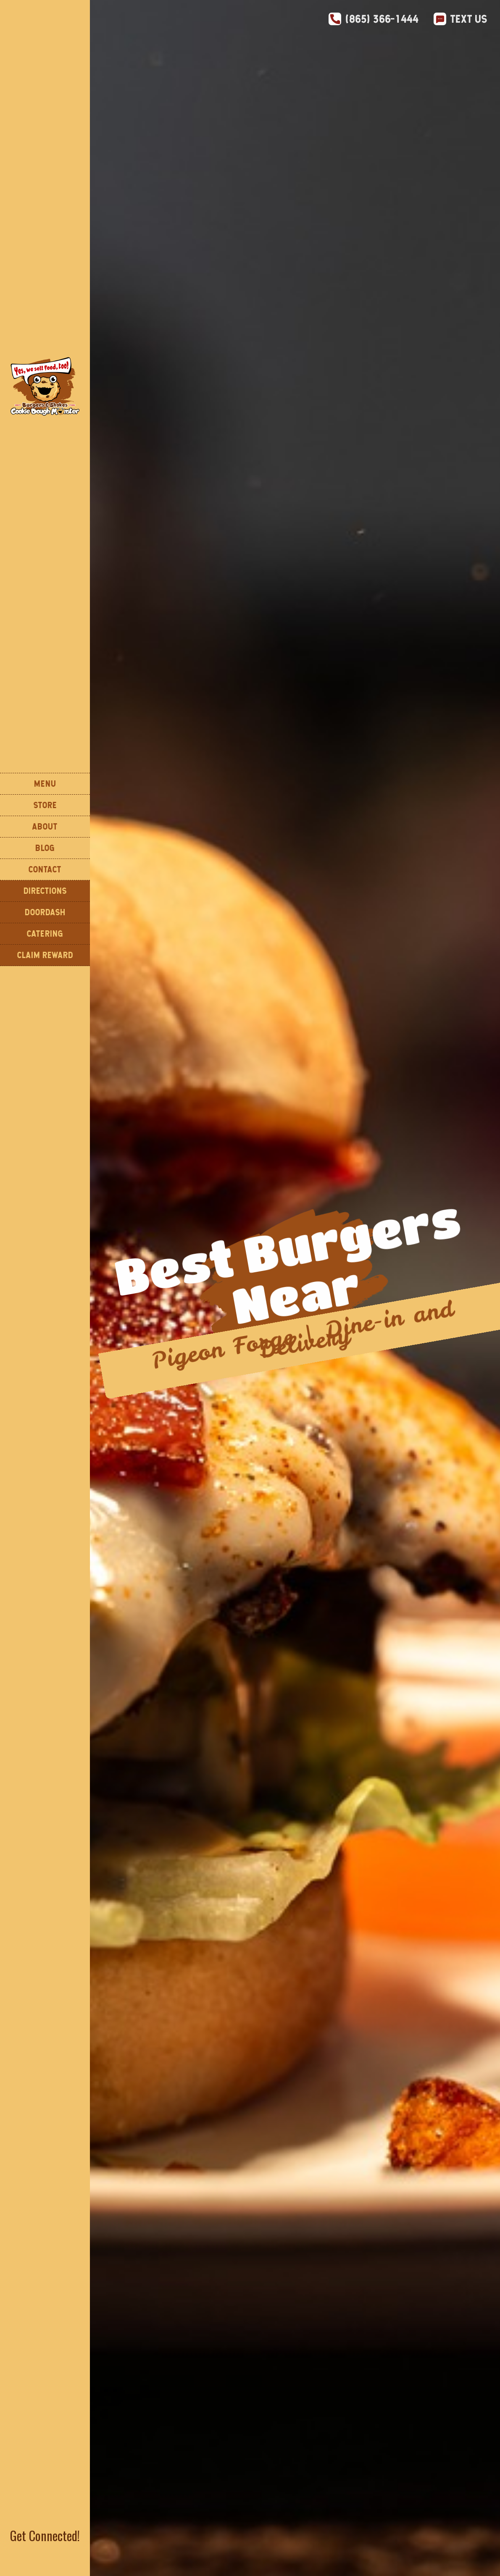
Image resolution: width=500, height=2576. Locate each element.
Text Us (468, 18)
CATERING (45, 933)
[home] (45, 386)
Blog (45, 848)
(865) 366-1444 (381, 18)
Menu (45, 783)
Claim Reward (45, 955)
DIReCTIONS (45, 890)
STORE (45, 805)
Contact (45, 869)
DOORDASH (45, 912)
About (45, 826)
